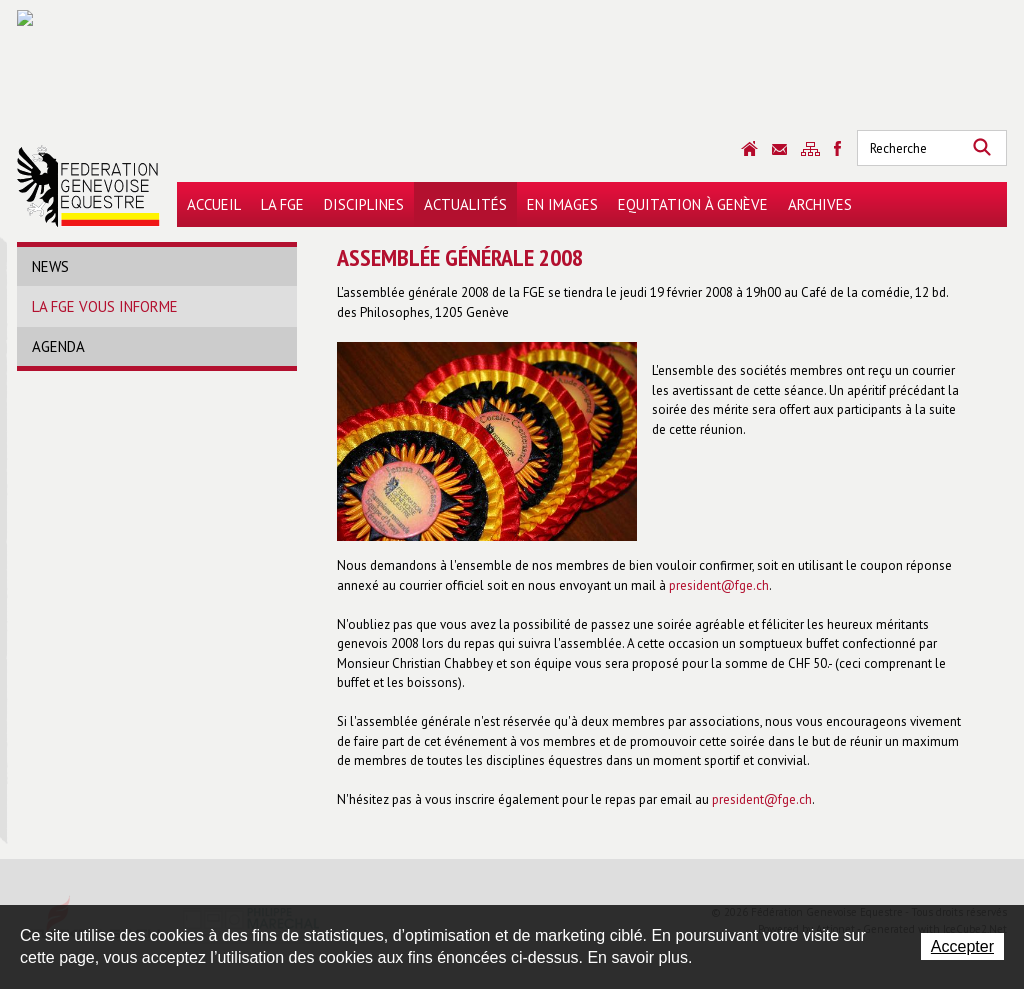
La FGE (282, 204)
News (50, 266)
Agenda (58, 346)
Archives (820, 204)
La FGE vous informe (105, 306)
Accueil (214, 204)
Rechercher (982, 148)
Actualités (465, 204)
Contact (779, 149)
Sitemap (810, 149)
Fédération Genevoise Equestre (88, 186)
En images (562, 204)
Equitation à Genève (693, 204)
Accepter (962, 946)
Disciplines (364, 204)
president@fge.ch (719, 585)
